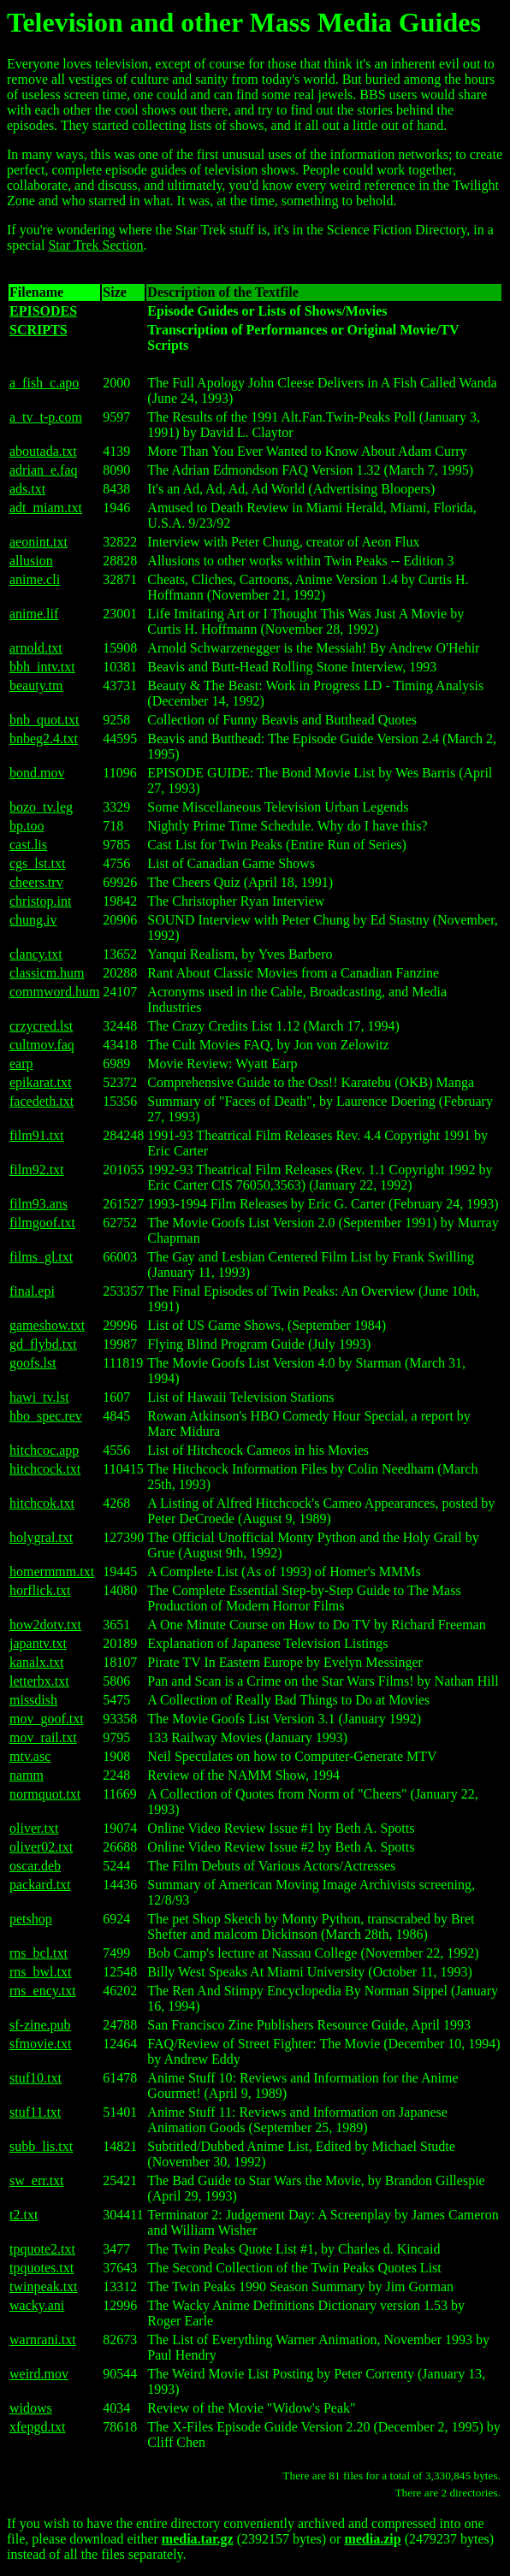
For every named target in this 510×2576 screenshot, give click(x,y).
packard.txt (40, 1884)
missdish (33, 1700)
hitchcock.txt (44, 1469)
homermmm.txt (51, 1571)
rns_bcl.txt (38, 1953)
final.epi (32, 1291)
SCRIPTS (38, 329)
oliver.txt (33, 1828)
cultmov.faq (41, 1044)
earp (21, 1063)
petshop (30, 1918)
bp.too (26, 825)
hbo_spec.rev (45, 1416)
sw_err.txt (36, 2180)
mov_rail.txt (43, 1737)
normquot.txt (44, 1794)
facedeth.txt (41, 1101)
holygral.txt (41, 1537)
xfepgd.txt (37, 2426)
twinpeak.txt (43, 2286)
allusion (31, 560)
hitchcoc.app (44, 1450)
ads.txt (27, 489)
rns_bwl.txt (40, 1971)
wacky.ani (36, 2305)
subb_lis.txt (41, 2146)
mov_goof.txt (46, 1718)
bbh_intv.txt (42, 666)
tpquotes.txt (41, 2267)
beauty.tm (36, 685)
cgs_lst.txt (37, 863)
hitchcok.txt (41, 1503)
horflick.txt (40, 1590)
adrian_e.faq (43, 470)
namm (26, 1775)
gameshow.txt (47, 1325)
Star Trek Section (95, 245)
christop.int (40, 901)
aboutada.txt (43, 451)
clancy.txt (35, 954)
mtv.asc (29, 1756)
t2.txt (23, 2214)
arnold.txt (35, 648)
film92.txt (36, 1169)
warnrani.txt (42, 2339)
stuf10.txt (35, 2078)
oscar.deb (35, 1865)
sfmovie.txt (40, 2043)
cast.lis (28, 844)
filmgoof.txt (42, 1222)
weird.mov (38, 2373)
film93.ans (38, 1203)
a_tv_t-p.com (45, 417)
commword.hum (54, 991)
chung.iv (33, 920)
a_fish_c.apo (44, 382)
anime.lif (33, 613)
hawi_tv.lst (39, 1397)
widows (30, 2408)
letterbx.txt (39, 1681)
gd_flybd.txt (43, 1344)
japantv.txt (38, 1643)
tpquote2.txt (42, 2249)
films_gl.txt (41, 1257)
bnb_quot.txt (44, 719)
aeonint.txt (38, 542)
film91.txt (36, 1135)
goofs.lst (32, 1363)
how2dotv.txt (45, 1624)
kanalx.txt (36, 1662)
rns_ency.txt (42, 1990)
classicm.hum (47, 973)
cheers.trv (36, 882)
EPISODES (43, 311)
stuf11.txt (35, 2112)
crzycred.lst (41, 1026)
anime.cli (34, 579)
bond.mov (36, 772)
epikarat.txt (40, 1082)
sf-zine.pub (40, 2025)
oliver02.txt (41, 1847)
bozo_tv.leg (41, 807)
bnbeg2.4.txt (43, 738)
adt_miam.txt (45, 507)
